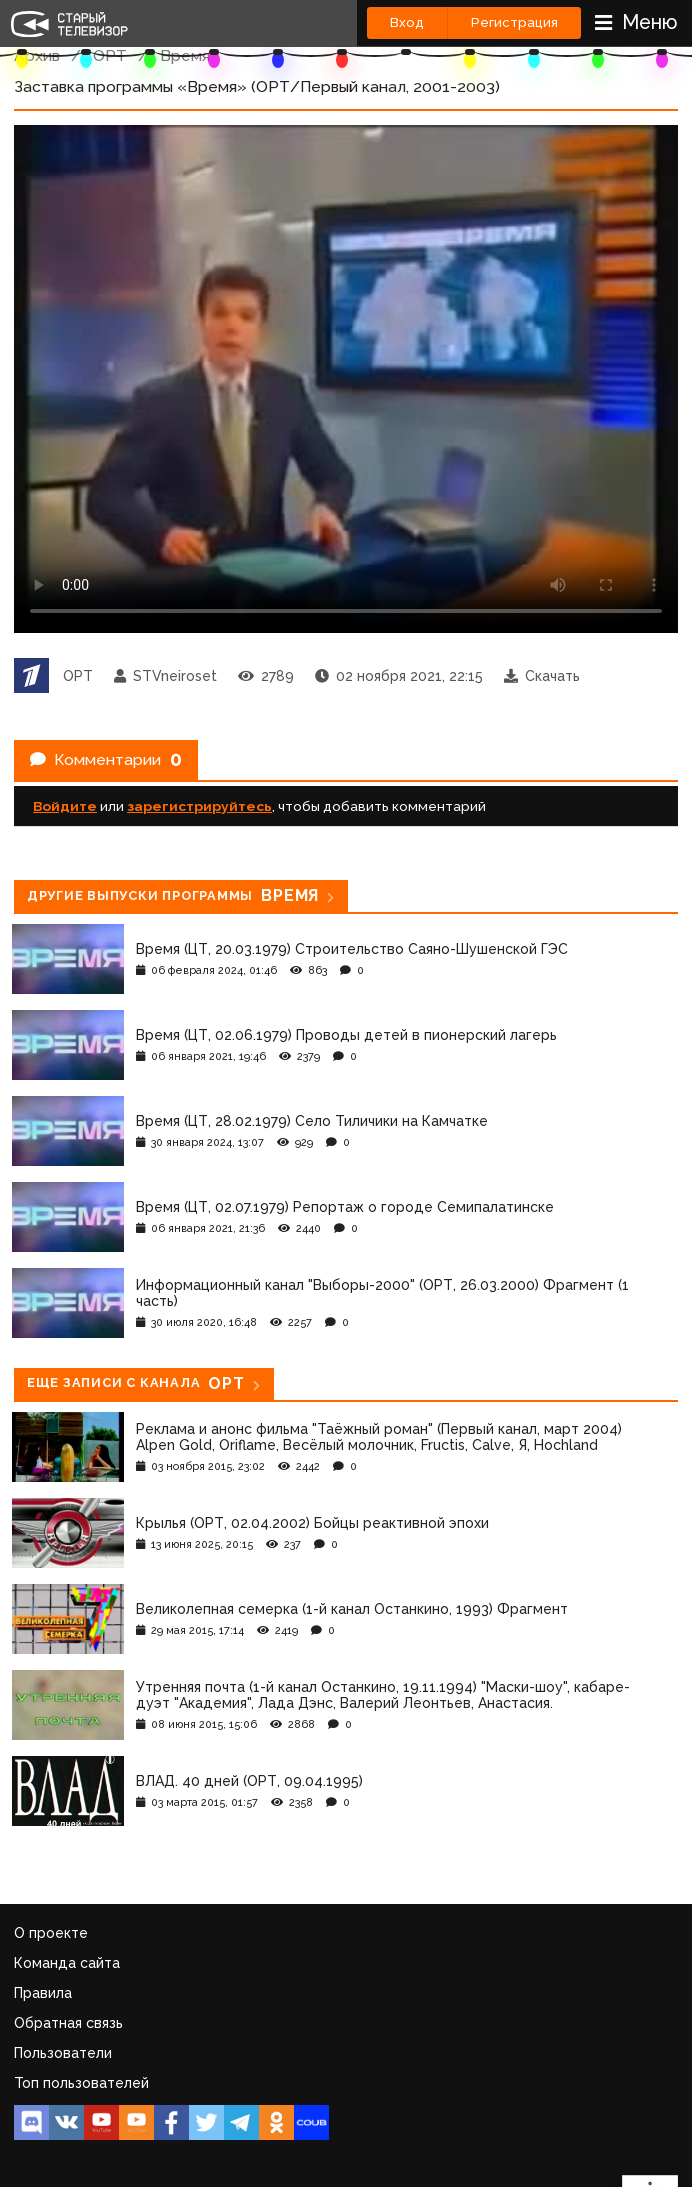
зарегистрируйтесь (199, 806)
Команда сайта (67, 1963)
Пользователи (63, 2053)
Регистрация (514, 22)
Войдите (65, 806)
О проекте (51, 1933)
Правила (43, 1993)
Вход (407, 22)
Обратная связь (68, 2023)
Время (185, 55)
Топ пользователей (81, 2083)
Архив (37, 55)
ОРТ (110, 55)
